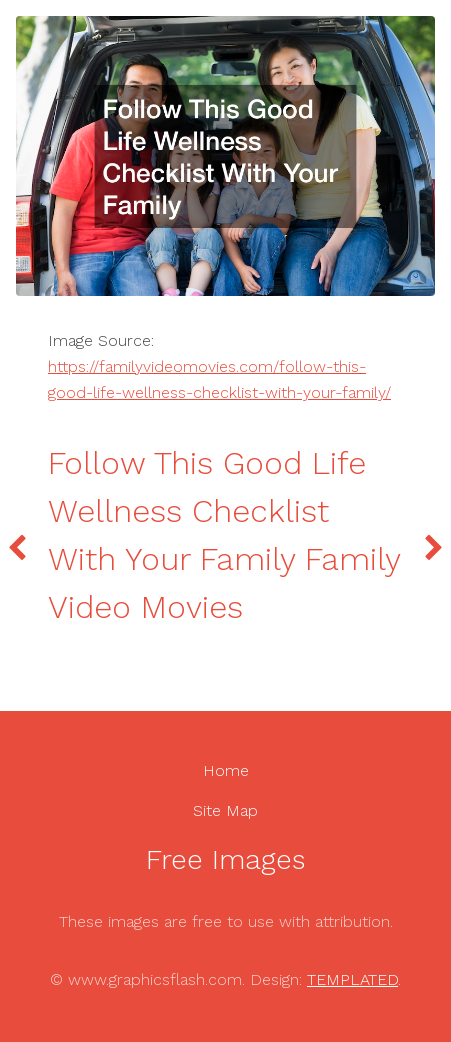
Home (226, 770)
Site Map (225, 810)
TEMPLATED (352, 979)
